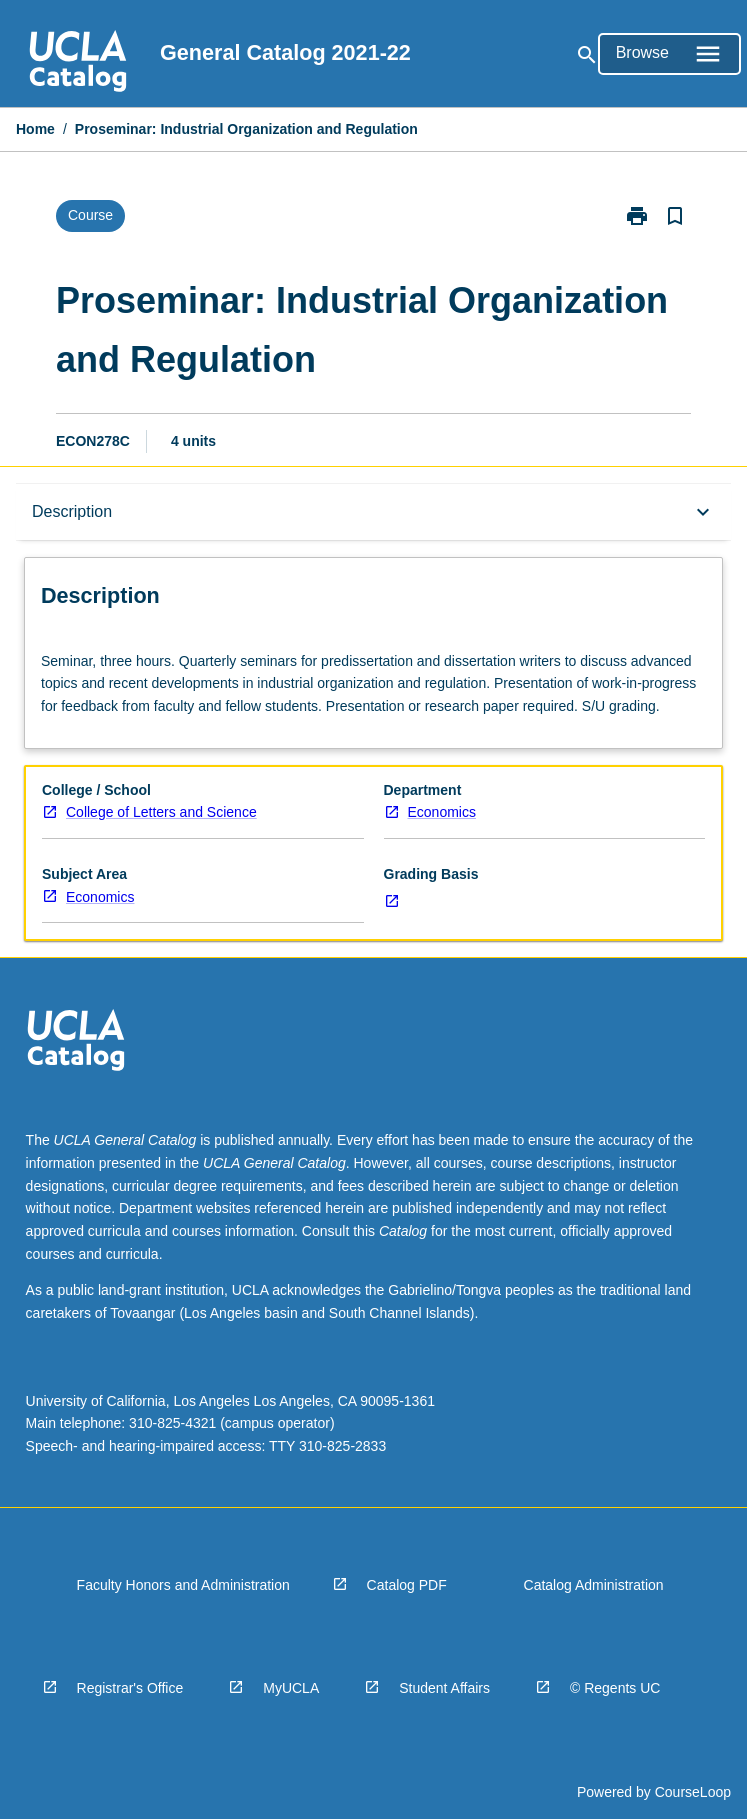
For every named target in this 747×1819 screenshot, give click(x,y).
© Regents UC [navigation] (615, 1688)
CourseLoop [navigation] (693, 1792)
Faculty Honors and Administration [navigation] (183, 1585)
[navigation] (78, 64)
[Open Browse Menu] (669, 54)
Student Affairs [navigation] (444, 1688)
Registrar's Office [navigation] (130, 1688)
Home (35, 129)
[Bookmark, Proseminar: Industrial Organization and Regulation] (675, 216)
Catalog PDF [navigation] (407, 1585)
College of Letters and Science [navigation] (161, 812)
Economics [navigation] (442, 812)
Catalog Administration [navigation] (594, 1585)
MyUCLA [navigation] (291, 1688)
